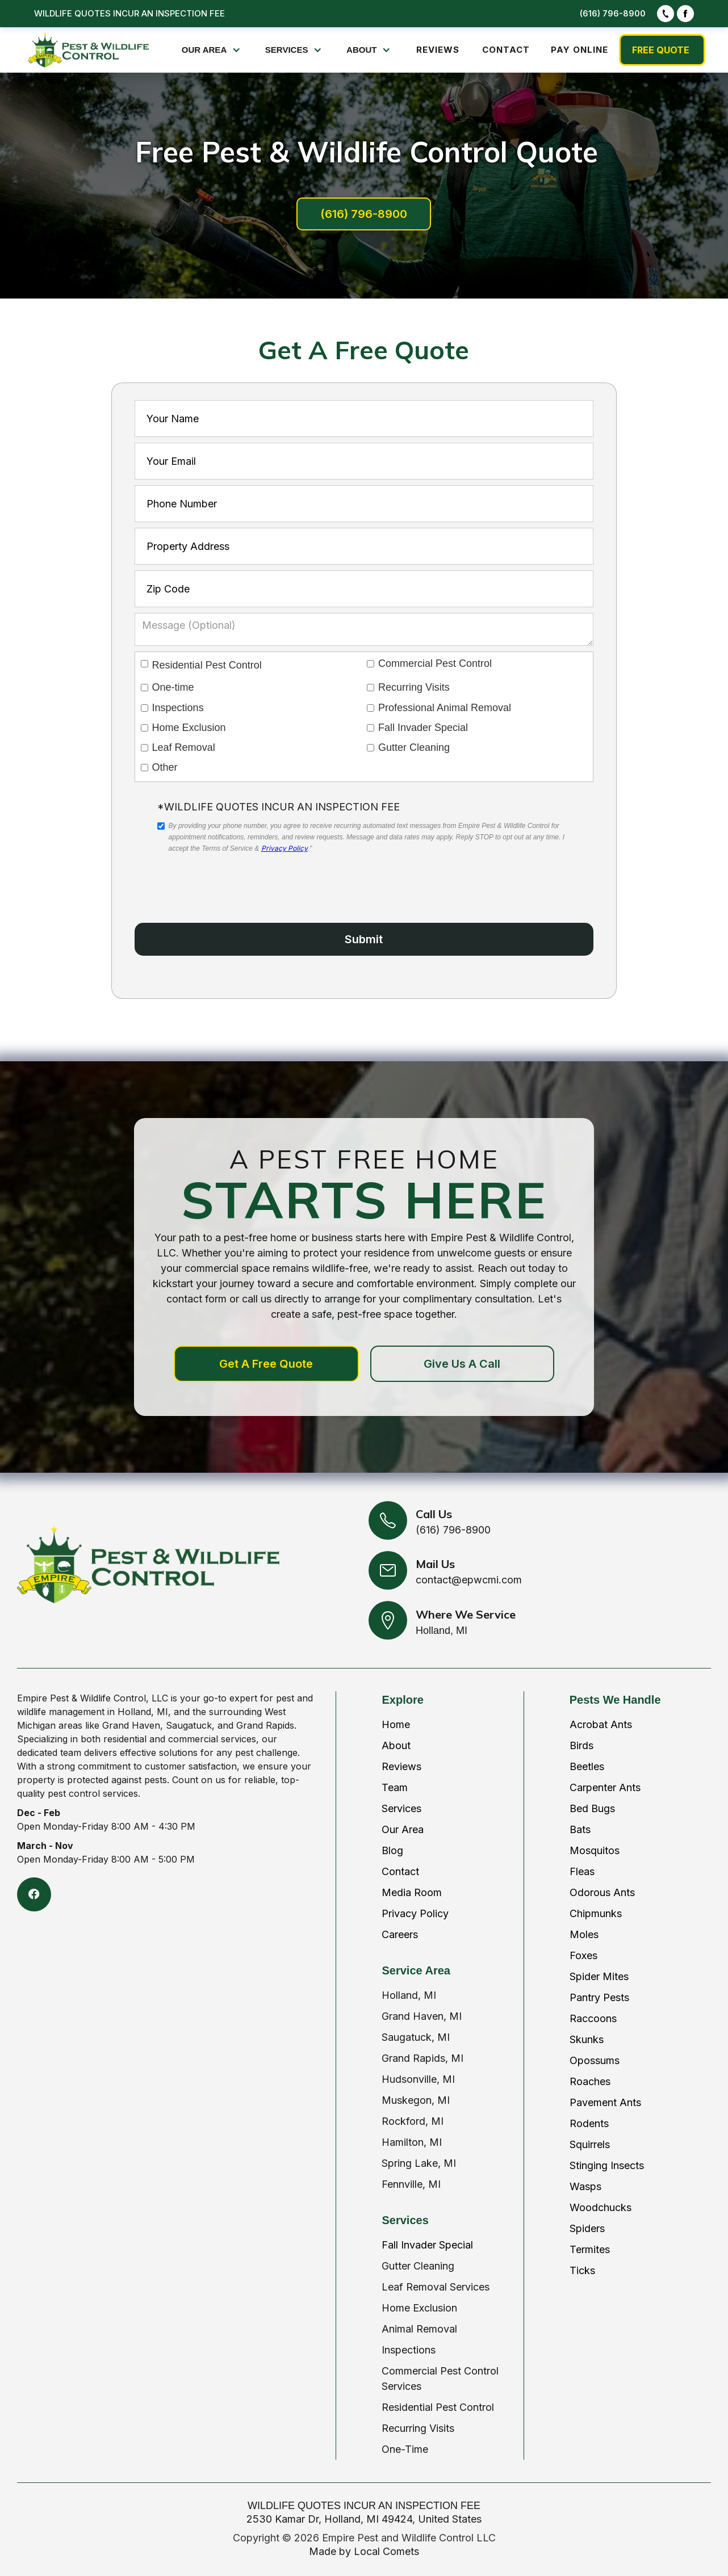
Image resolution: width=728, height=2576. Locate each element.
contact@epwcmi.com (469, 1580)
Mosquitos (595, 1850)
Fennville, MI (411, 2184)
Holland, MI (409, 1995)
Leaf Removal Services (435, 2287)
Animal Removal (419, 2329)
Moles (584, 1934)
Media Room (412, 1892)
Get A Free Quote (266, 1364)
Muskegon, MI (416, 2100)
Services (401, 1808)
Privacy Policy (284, 848)
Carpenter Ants (605, 1787)
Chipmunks (596, 1913)
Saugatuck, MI (416, 2037)
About (396, 1745)
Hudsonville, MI (418, 2079)
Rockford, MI (413, 2121)
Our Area (403, 1829)
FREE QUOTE (660, 50)
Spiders (587, 2228)
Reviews (401, 1766)
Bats (580, 1829)
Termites (590, 2249)
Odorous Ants (602, 1892)
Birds (581, 1745)
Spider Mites (599, 1976)
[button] (212, 50)
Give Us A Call (462, 1364)
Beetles (587, 1766)
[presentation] (243, 879)
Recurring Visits (418, 2428)
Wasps (585, 2186)
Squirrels (590, 2144)
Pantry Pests (599, 1997)
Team (395, 1787)
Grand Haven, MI (422, 2016)
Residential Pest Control (438, 2407)
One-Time (405, 2449)
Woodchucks (600, 2207)
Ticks (582, 2270)
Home (396, 1724)
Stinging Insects (607, 2165)
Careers (400, 1934)
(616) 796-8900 (613, 13)
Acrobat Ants (601, 1724)
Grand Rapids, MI (422, 2058)
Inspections (409, 2350)
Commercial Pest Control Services (440, 2378)
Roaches (590, 2081)
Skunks (587, 2039)
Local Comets (386, 2551)
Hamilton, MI (412, 2142)
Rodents (589, 2123)
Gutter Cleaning (418, 2266)
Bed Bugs (592, 1808)
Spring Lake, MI (419, 2163)
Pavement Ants (605, 2102)
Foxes (583, 1955)
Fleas (582, 1871)
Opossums (595, 2060)
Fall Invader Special (427, 2245)
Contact (400, 1871)
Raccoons (593, 2018)
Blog (392, 1850)
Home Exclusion (419, 2308)
